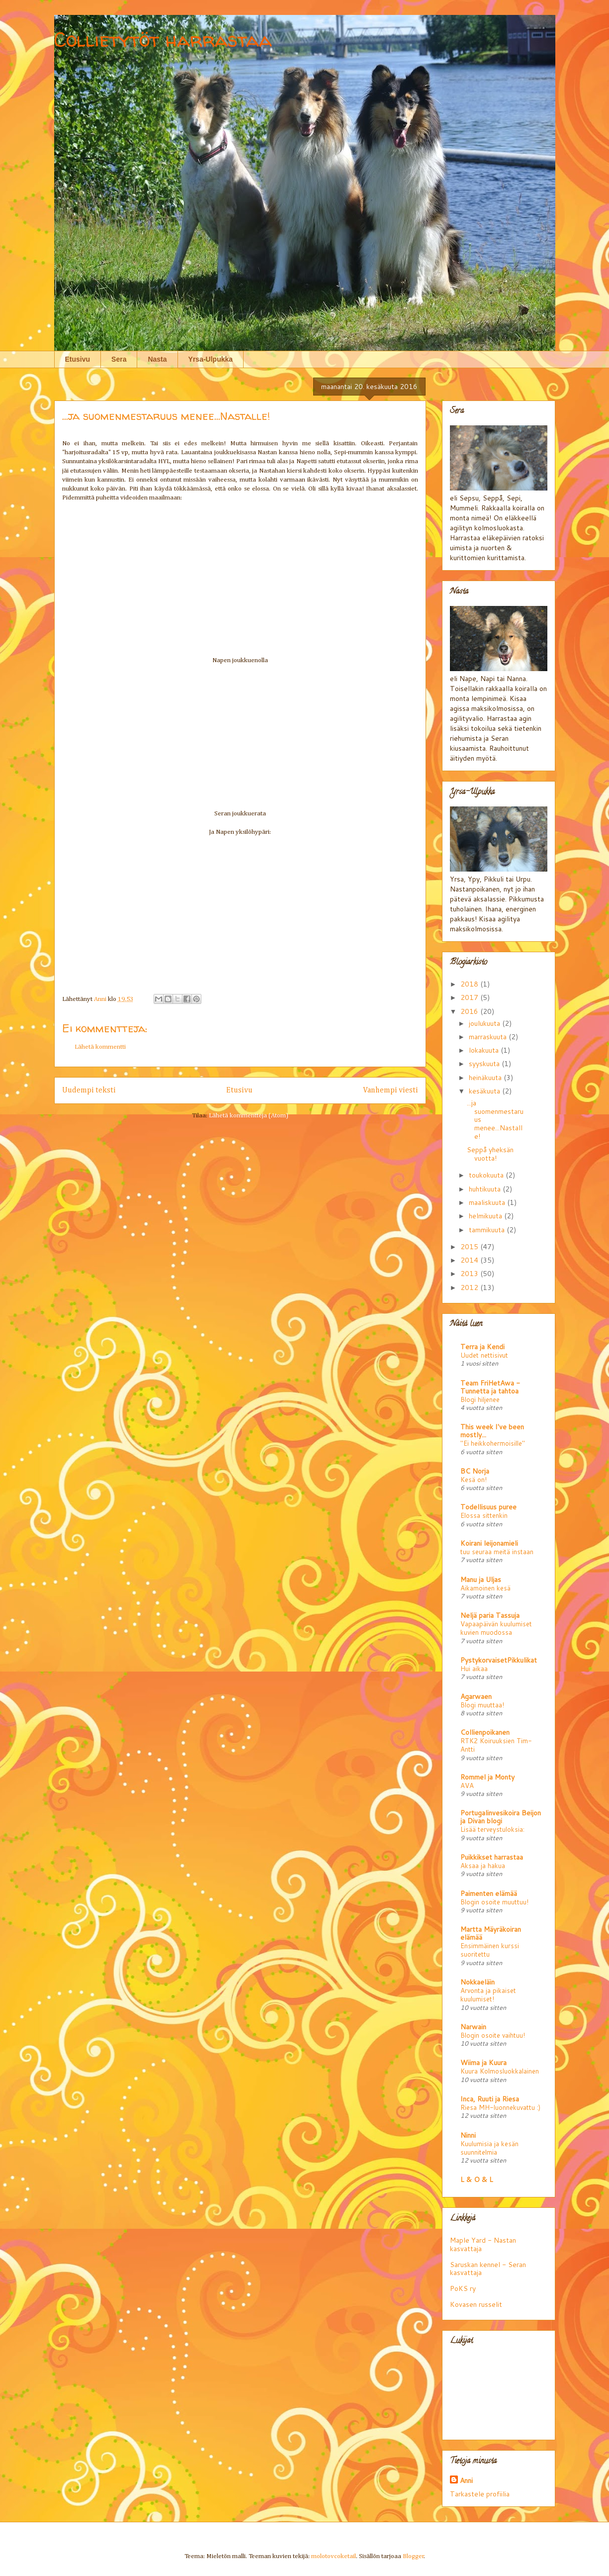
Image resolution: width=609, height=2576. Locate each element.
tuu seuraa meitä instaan (496, 1551)
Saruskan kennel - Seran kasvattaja (488, 2269)
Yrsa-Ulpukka (210, 359)
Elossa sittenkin (484, 1515)
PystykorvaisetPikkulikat (498, 1660)
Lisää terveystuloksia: (492, 1829)
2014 (470, 1260)
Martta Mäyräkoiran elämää (490, 1933)
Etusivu (77, 359)
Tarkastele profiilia (480, 2494)
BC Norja (474, 1471)
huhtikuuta (486, 1189)
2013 (470, 1274)
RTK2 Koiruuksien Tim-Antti (496, 1745)
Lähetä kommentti (100, 1047)
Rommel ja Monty (487, 1777)
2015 (470, 1247)
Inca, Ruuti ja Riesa (489, 2099)
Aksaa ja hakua (482, 1865)
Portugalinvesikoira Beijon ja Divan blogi (500, 1817)
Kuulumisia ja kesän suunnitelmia (489, 2148)
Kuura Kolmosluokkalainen (499, 2071)
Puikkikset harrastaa (491, 1857)
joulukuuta (485, 1023)
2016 (470, 1011)
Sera (118, 359)
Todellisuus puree (488, 1507)
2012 (470, 1287)
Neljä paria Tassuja (490, 1615)
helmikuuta (486, 1216)
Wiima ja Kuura (483, 2063)
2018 (470, 984)
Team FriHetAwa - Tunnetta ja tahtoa (490, 1387)
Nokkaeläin (477, 1982)
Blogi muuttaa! (482, 1704)
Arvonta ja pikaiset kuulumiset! (488, 1994)
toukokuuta (487, 1175)
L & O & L (476, 2179)
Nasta (157, 359)
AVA (467, 1785)
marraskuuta (489, 1037)
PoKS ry (463, 2288)
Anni (466, 2480)
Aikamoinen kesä (485, 1587)
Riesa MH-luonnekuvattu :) (500, 2107)
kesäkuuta (485, 1091)
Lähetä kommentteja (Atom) (248, 1115)
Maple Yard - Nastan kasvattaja (483, 2244)
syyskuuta (485, 1064)
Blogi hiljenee (480, 1399)
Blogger (413, 2556)
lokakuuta (485, 1050)
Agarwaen (476, 1696)
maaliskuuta (488, 1202)
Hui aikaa (474, 1668)
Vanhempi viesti (390, 1090)
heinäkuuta (486, 1078)
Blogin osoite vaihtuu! (492, 2035)
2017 (470, 997)
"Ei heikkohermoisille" (492, 1443)
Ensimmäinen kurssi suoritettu (489, 1950)
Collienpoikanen (485, 1732)
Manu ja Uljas (480, 1580)
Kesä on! (473, 1479)
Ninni (468, 2135)
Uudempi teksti (89, 1090)
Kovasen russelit (476, 2304)
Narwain (473, 2027)
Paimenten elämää (488, 1893)
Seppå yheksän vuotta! (490, 1154)
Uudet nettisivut (484, 1355)
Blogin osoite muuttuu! (494, 1901)
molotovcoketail (333, 2556)
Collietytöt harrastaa (163, 39)
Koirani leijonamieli (489, 1543)
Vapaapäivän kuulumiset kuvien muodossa (496, 1628)
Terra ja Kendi (482, 1347)
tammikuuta (488, 1230)
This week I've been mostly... (492, 1431)
